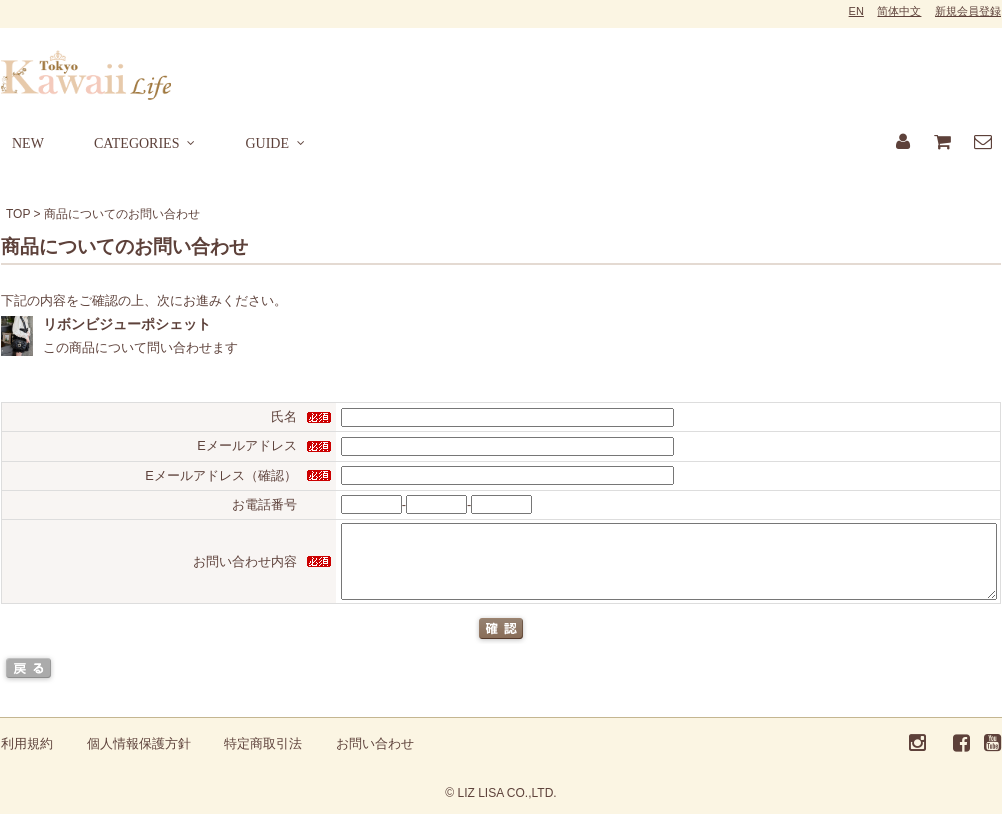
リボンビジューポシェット (127, 324)
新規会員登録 (968, 11)
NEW (28, 143)
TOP (18, 214)
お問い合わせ (375, 758)
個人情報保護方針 (139, 758)
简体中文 (899, 11)
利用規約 (27, 758)
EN (856, 11)
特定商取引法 (263, 758)
